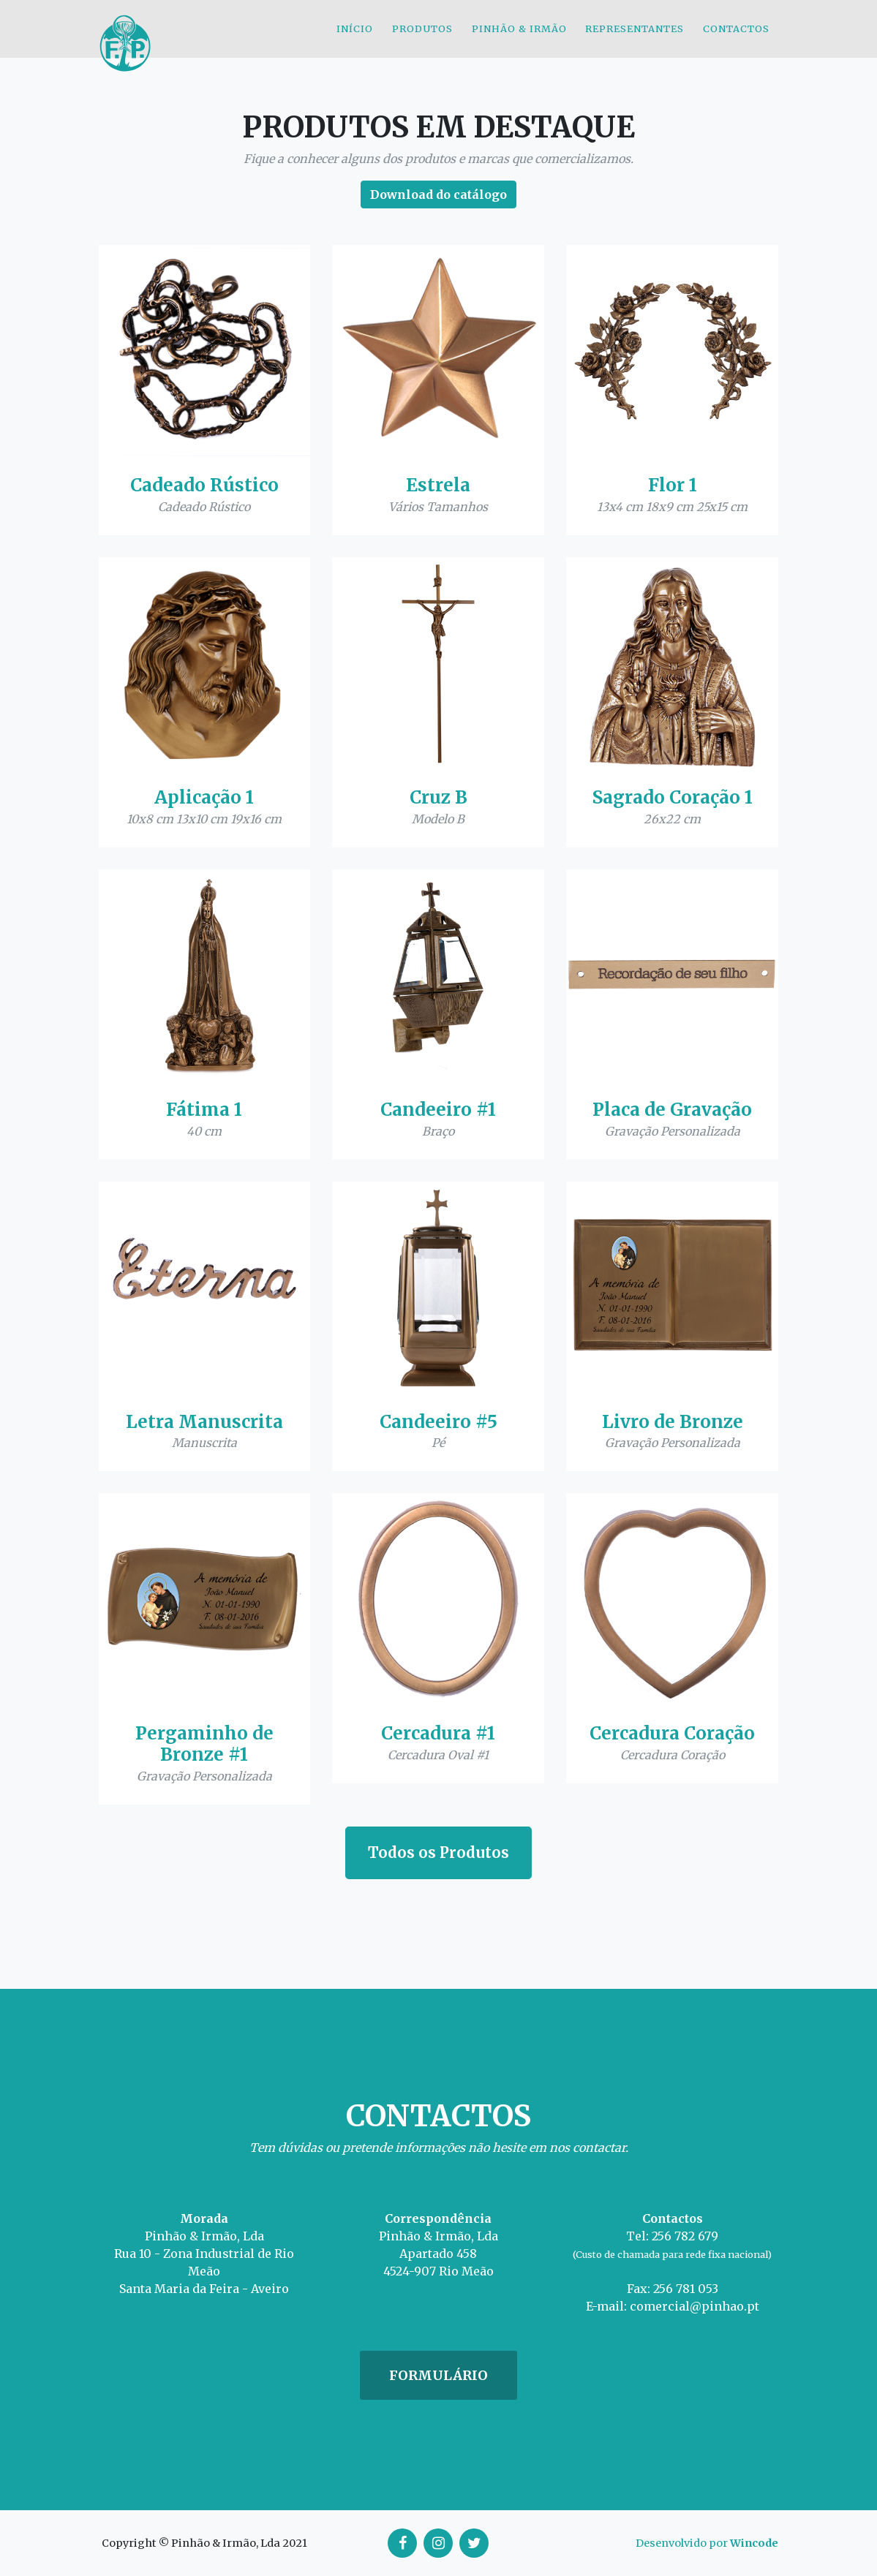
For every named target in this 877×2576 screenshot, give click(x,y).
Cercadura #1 (438, 1733)
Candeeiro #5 (438, 1421)
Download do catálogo (438, 194)
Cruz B (438, 797)
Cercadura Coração (672, 1733)
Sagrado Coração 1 (672, 797)
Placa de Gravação (672, 1109)
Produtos (422, 39)
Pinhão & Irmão (519, 39)
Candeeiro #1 (438, 1109)
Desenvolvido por (707, 2543)
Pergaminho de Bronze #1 (204, 1744)
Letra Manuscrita (204, 1421)
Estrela (438, 485)
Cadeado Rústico (204, 485)
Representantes (634, 39)
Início (354, 39)
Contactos (736, 39)
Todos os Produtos (438, 1852)
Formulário (438, 2375)
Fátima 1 (204, 1109)
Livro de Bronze (672, 1421)
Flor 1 (672, 485)
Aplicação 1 (204, 797)
